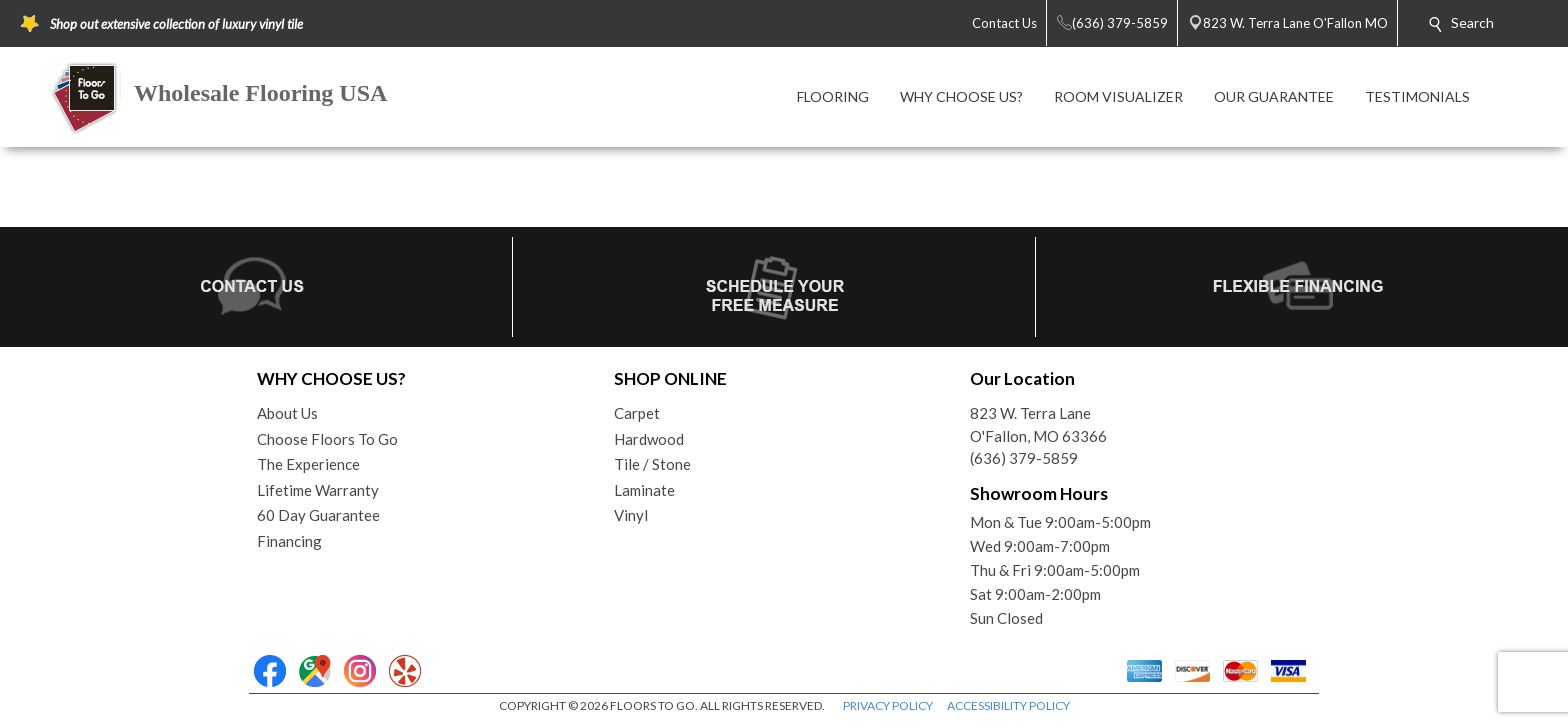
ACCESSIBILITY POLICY (1008, 705)
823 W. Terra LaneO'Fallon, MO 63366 (1038, 424)
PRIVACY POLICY (888, 705)
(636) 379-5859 (1024, 458)
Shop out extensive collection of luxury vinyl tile (176, 24)
